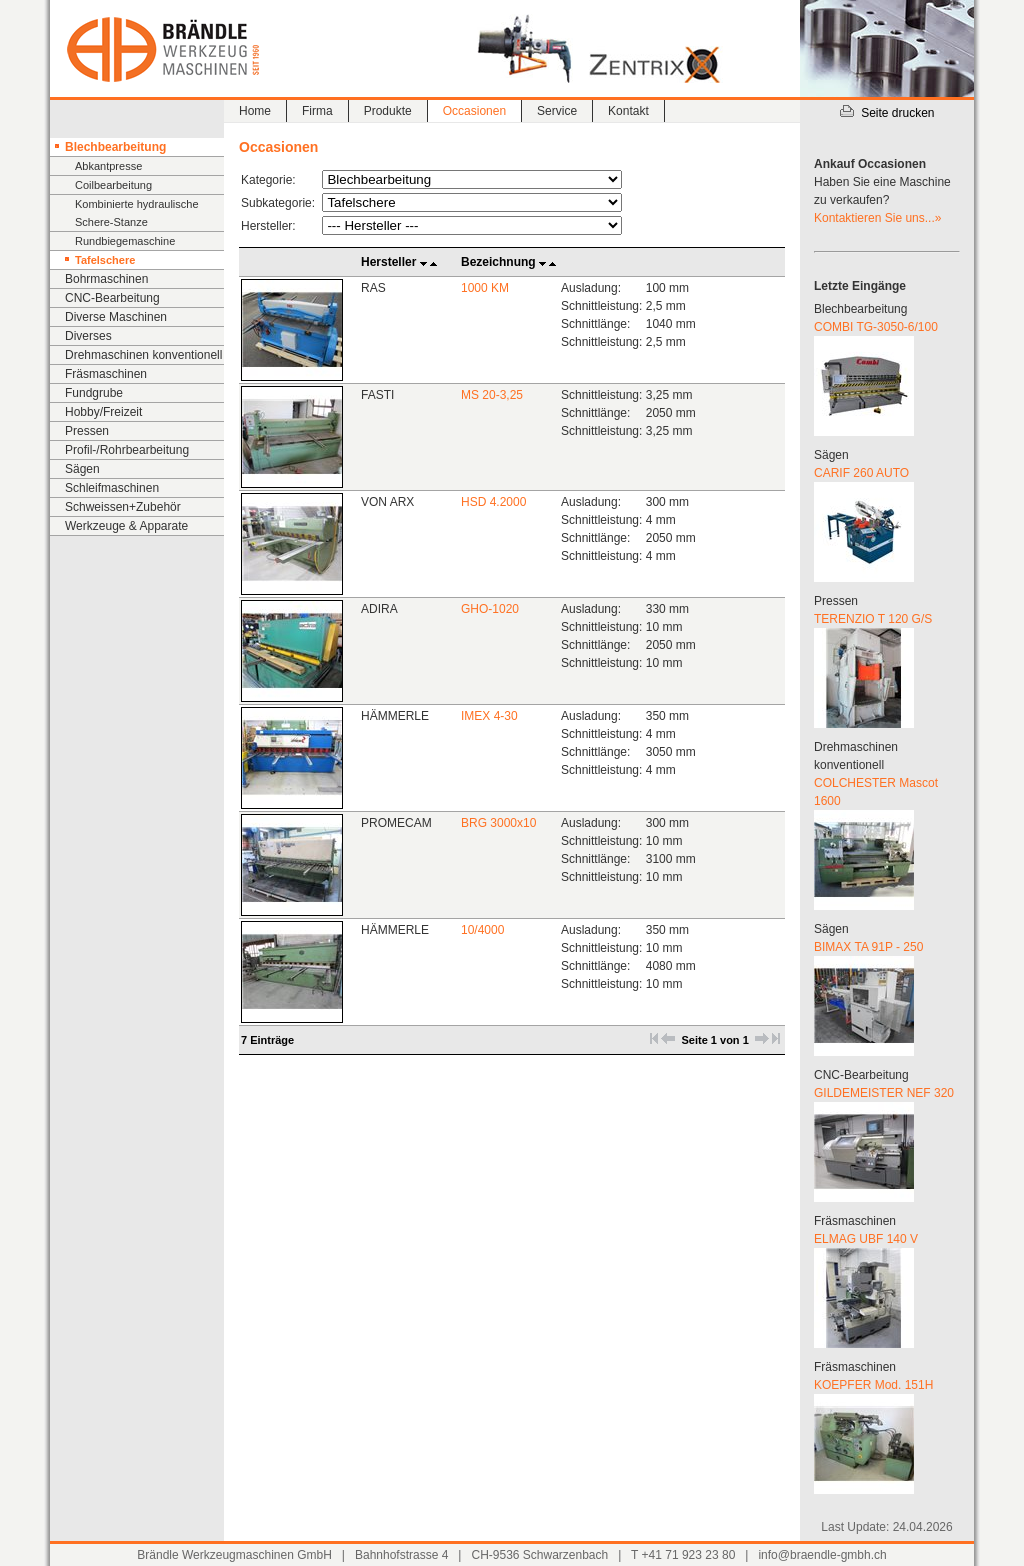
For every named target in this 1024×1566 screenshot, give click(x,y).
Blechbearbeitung (115, 147)
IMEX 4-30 (489, 716)
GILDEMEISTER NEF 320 (884, 1093)
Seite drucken (886, 113)
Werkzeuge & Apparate (126, 526)
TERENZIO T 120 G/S (873, 619)
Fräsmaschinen (106, 374)
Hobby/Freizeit (103, 412)
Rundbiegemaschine (125, 241)
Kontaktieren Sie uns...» (877, 218)
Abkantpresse (108, 166)
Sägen (82, 469)
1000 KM (485, 288)
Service (557, 111)
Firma (317, 111)
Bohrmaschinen (106, 279)
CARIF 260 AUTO (861, 473)
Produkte (388, 111)
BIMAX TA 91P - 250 (868, 947)
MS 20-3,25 (492, 395)
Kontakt (628, 111)
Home (255, 111)
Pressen (87, 431)
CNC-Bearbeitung (112, 298)
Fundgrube (94, 393)
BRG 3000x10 (498, 823)
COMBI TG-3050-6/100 (876, 327)
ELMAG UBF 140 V (866, 1239)
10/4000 (482, 930)
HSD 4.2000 (493, 502)
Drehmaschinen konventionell (143, 355)
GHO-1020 (490, 609)
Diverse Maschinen (116, 317)
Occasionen (474, 111)
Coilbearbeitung (113, 185)
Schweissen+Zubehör (123, 507)
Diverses (88, 336)
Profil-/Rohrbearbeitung (127, 450)
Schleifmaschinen (112, 488)
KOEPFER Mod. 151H (873, 1385)
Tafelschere (105, 260)
